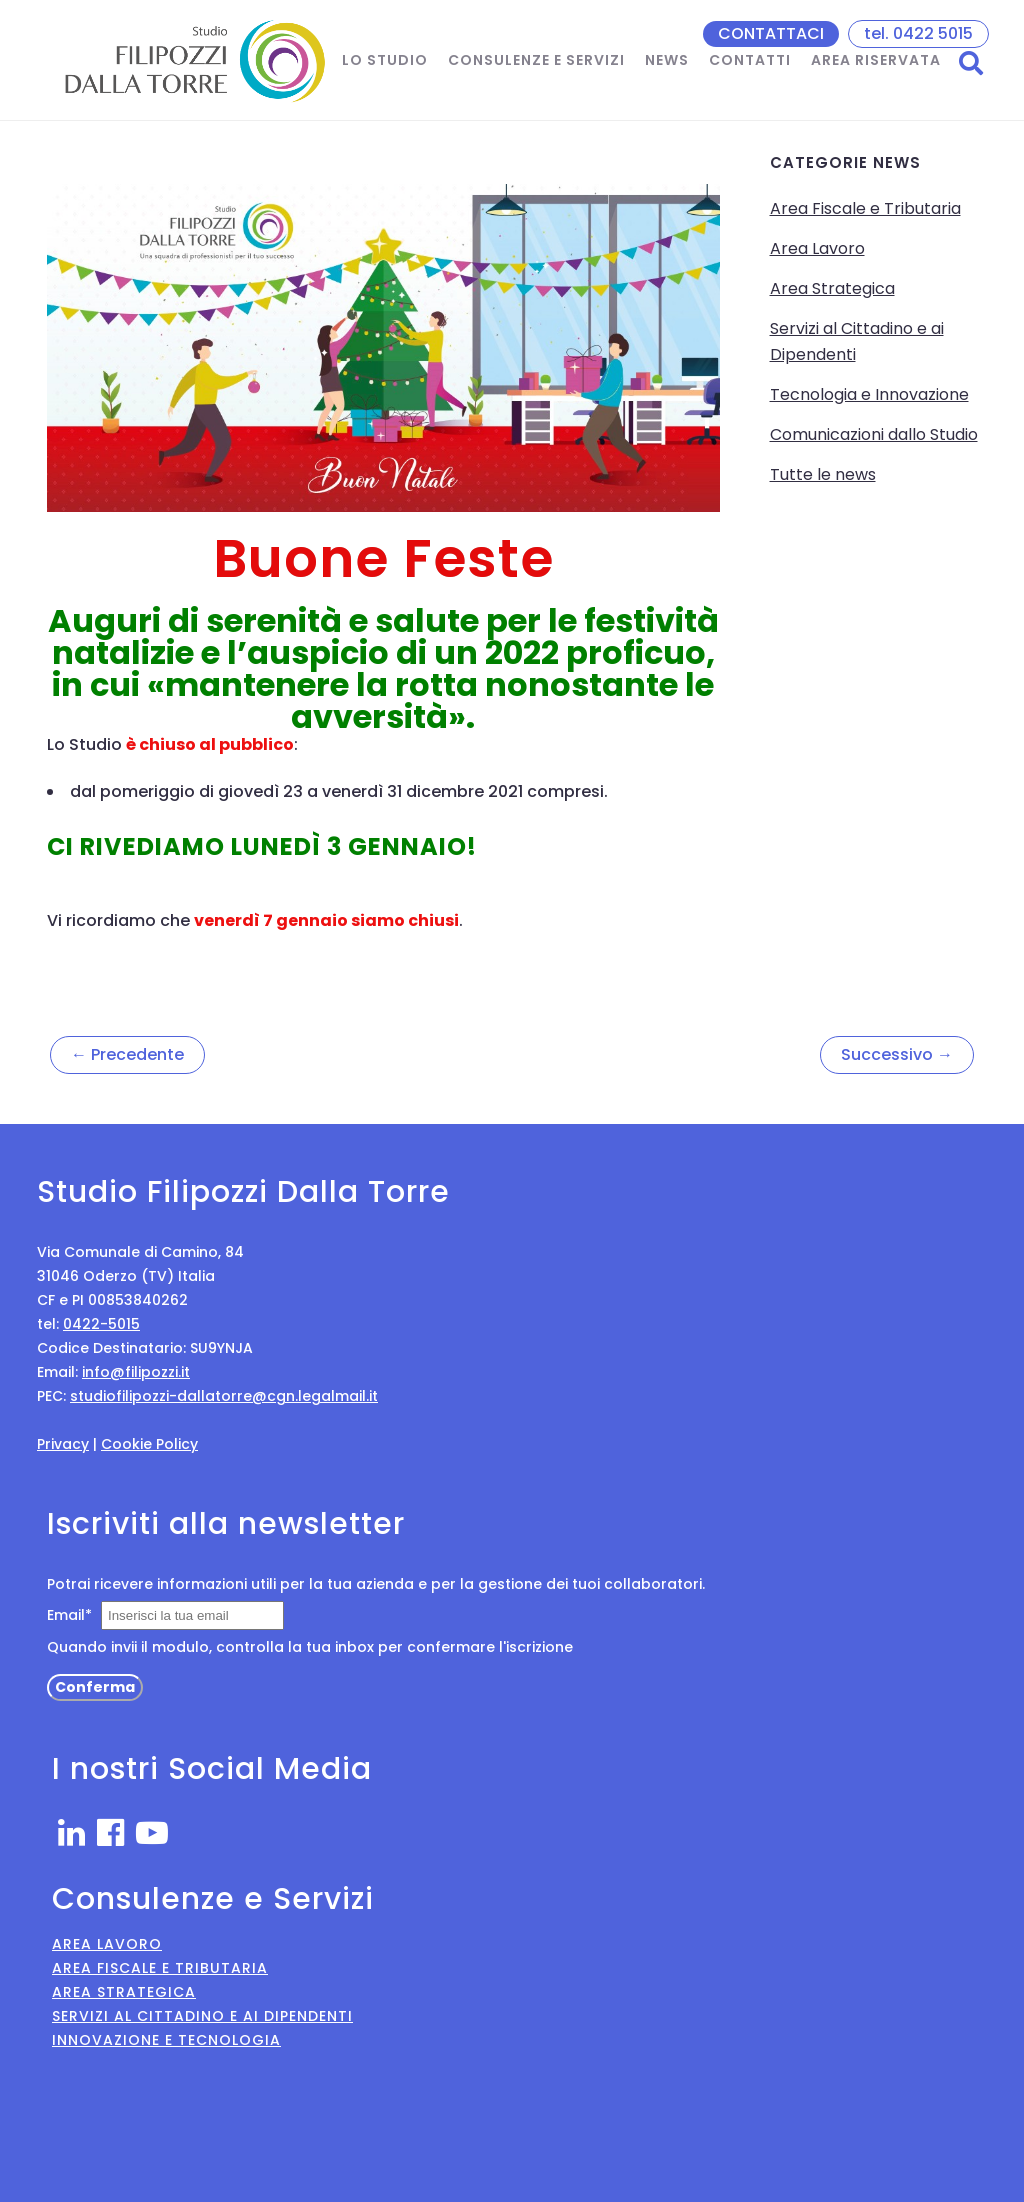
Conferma (95, 1687)
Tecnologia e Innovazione (869, 394)
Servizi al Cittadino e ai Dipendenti (202, 2016)
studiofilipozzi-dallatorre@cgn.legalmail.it (224, 1396)
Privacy (63, 1444)
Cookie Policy (149, 1444)
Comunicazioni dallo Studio (874, 434)
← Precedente (127, 1054)
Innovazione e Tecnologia (166, 2040)
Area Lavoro (817, 248)
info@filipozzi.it (136, 1372)
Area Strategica (832, 288)
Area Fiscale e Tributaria (865, 208)
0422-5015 (101, 1324)
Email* (69, 1615)
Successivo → (897, 1054)
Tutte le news (823, 474)
